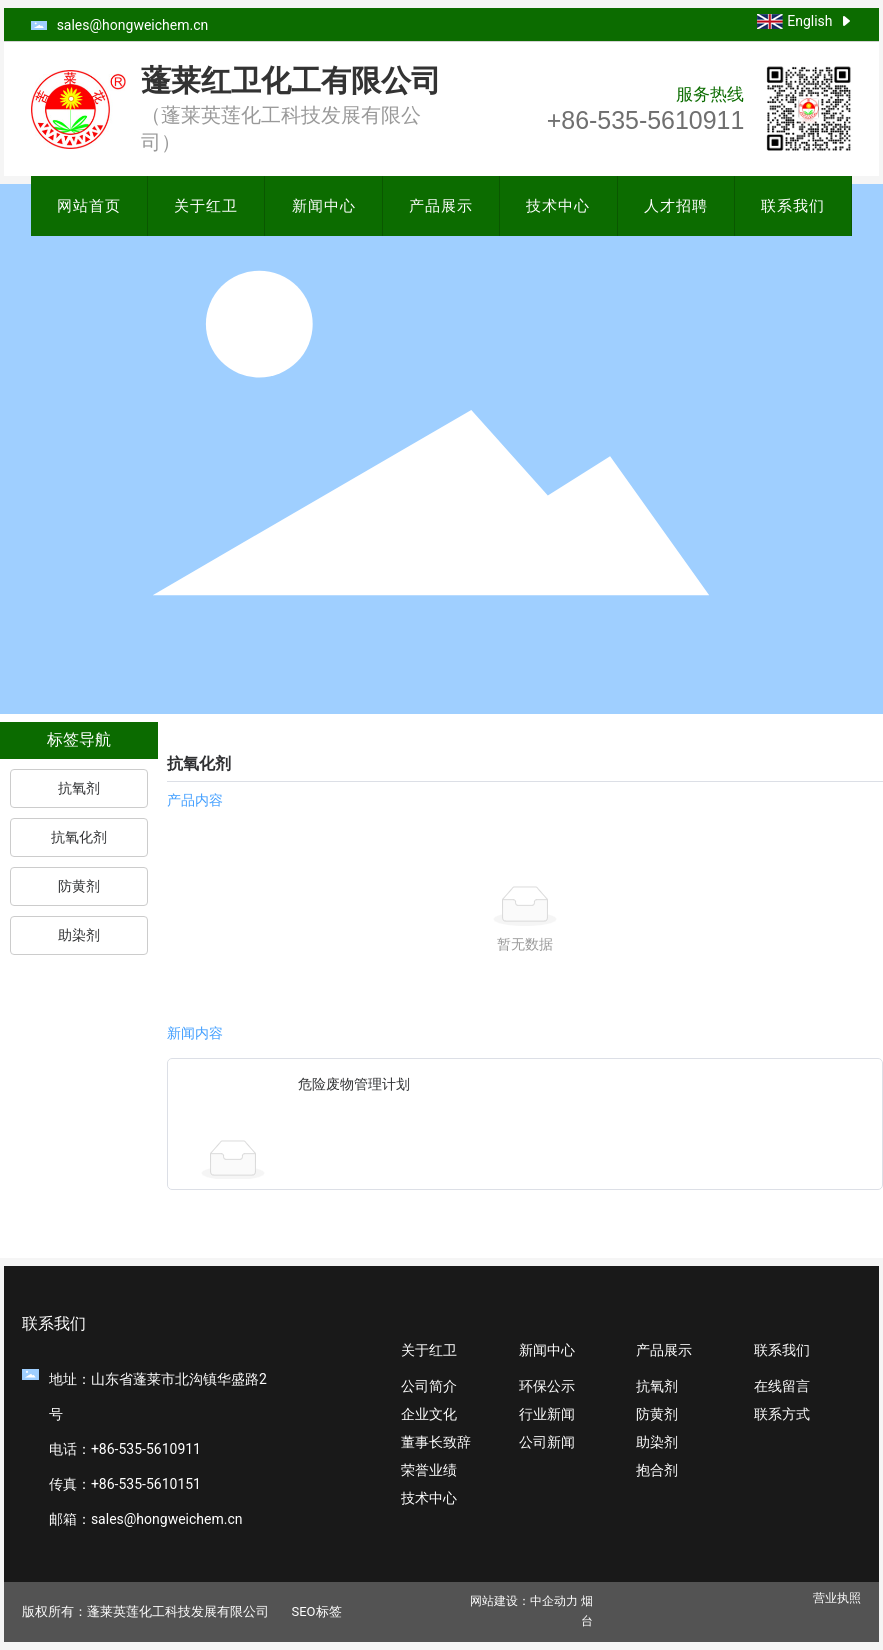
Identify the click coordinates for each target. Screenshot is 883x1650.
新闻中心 (324, 206)
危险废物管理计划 (354, 1084)
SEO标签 (316, 1611)
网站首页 (89, 206)
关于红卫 (206, 206)
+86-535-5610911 (646, 120)
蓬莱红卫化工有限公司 (291, 81)
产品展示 (441, 206)
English (809, 21)
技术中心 (558, 206)
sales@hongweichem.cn (133, 25)
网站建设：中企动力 (524, 1601)
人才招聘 (676, 206)
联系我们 (793, 206)
